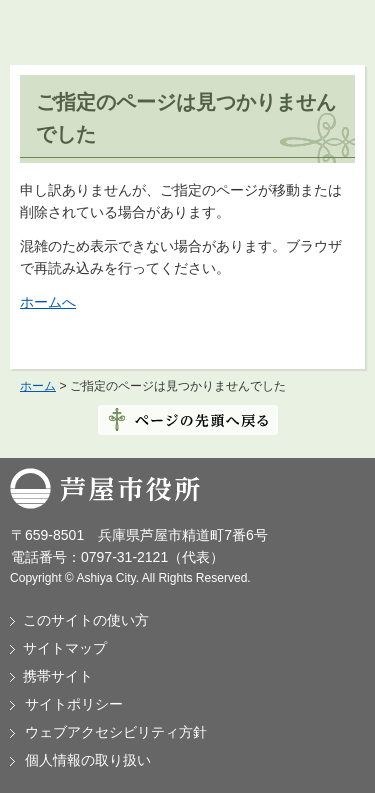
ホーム (38, 386)
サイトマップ (65, 648)
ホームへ (48, 302)
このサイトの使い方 (86, 620)
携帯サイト (58, 676)
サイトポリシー (74, 704)
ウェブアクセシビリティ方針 (116, 732)
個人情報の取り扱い (88, 760)
